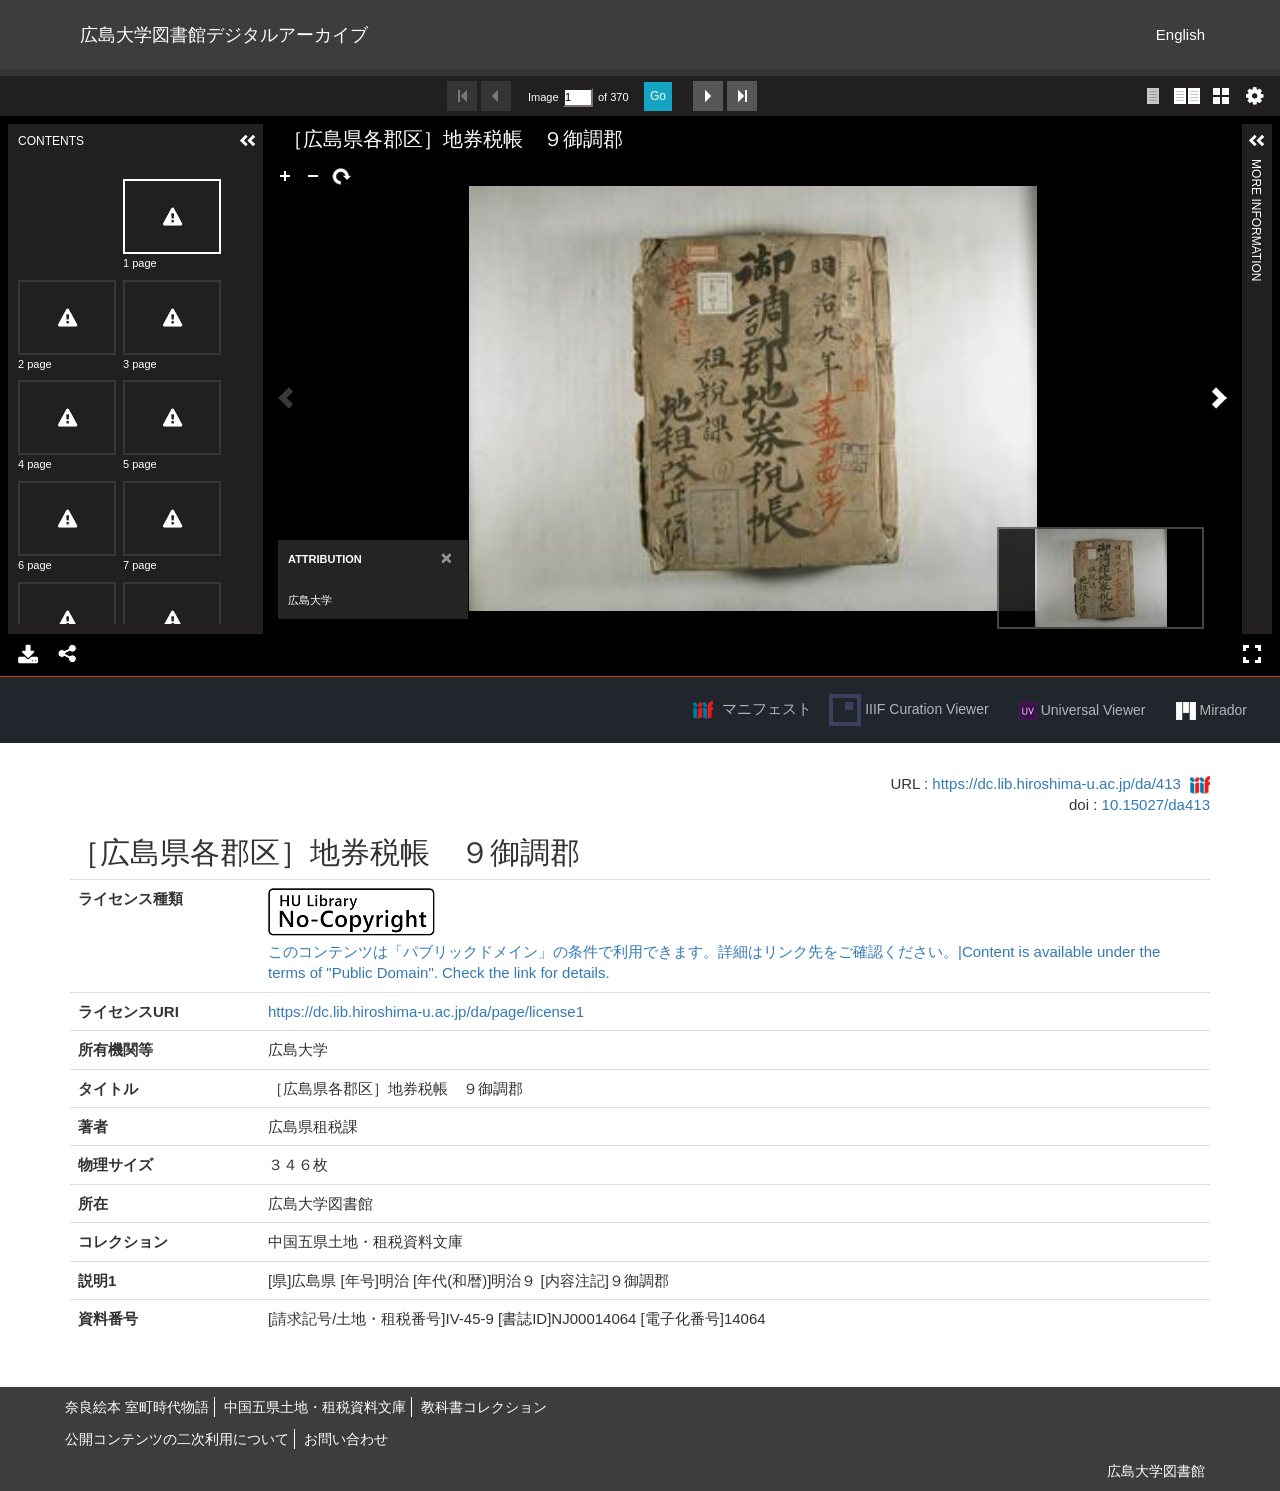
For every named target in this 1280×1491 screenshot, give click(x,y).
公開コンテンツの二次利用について (177, 1439)
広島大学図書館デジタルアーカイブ (224, 35)
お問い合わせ (346, 1439)
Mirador (1211, 711)
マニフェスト (767, 708)
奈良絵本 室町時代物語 (137, 1407)
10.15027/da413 (1156, 804)
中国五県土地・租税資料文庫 (315, 1407)
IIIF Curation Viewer (908, 710)
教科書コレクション (484, 1407)
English (1180, 34)
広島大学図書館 (1156, 1471)
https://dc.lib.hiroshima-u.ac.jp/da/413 (1056, 783)
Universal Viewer (1082, 711)
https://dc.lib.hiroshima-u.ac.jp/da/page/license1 (426, 1011)
